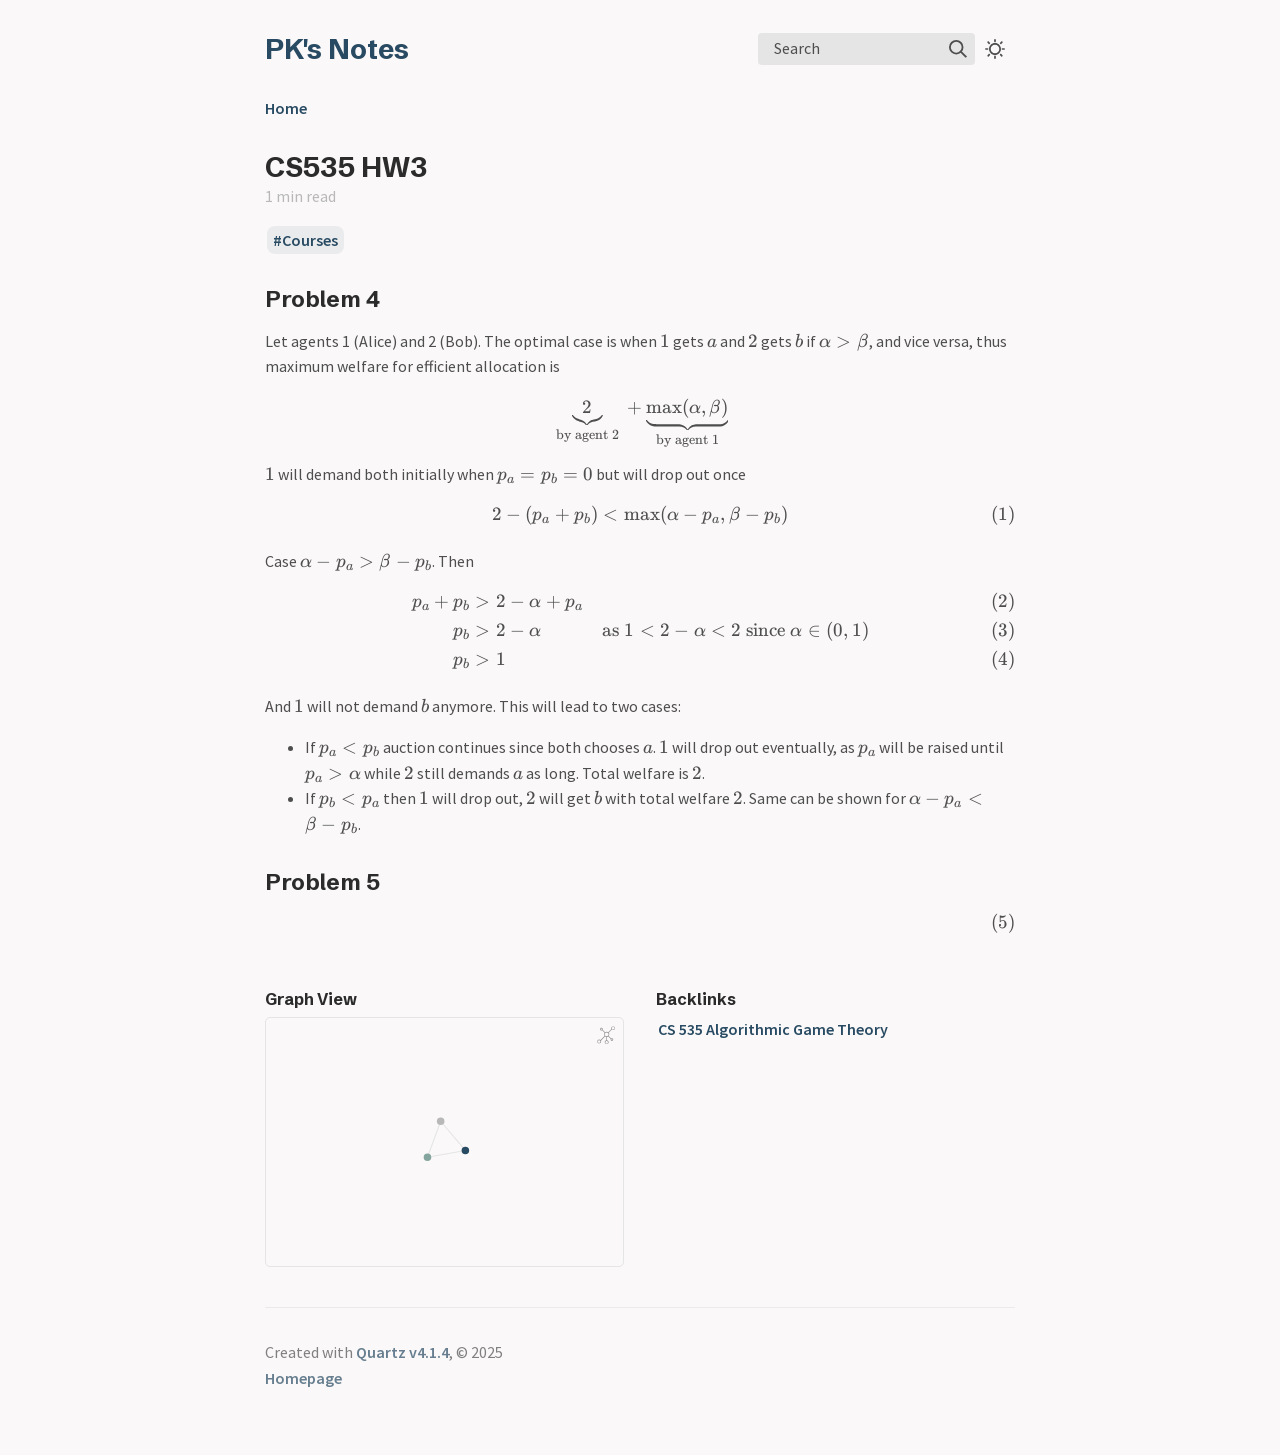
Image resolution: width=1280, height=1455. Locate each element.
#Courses (305, 240)
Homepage (303, 1378)
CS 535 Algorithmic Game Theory (773, 1029)
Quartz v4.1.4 (402, 1352)
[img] (958, 49)
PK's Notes (337, 49)
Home (286, 108)
